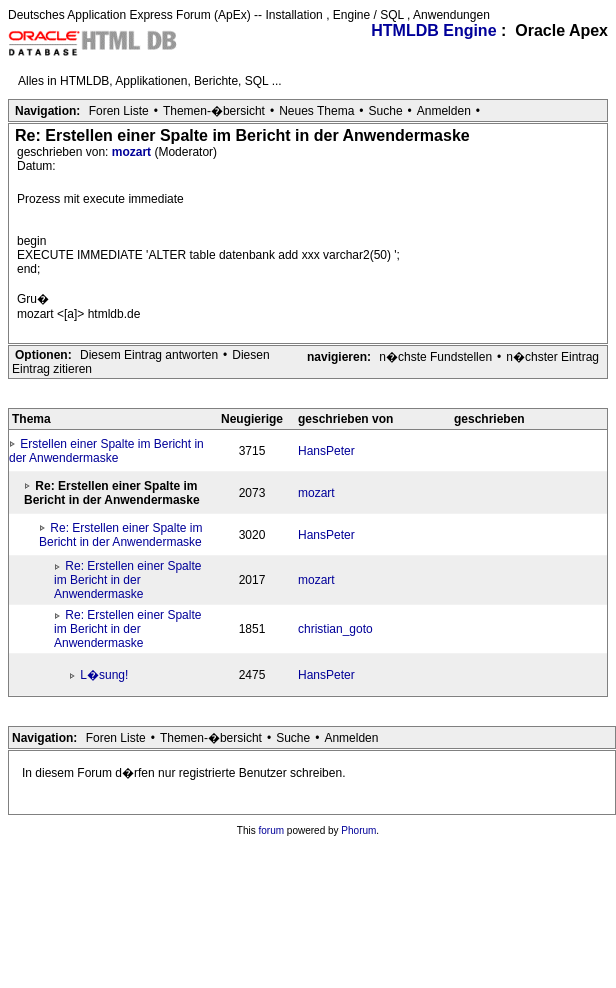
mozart (133, 152)
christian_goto (335, 629)
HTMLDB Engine (433, 30)
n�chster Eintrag (552, 357)
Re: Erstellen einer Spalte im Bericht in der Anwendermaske (120, 535)
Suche (386, 111)
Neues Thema (316, 111)
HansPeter (326, 451)
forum (272, 830)
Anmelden (444, 111)
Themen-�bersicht (214, 111)
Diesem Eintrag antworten (149, 355)
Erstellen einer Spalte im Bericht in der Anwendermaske (106, 451)
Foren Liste (119, 111)
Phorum (358, 830)
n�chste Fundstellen (435, 357)
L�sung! (104, 675)
